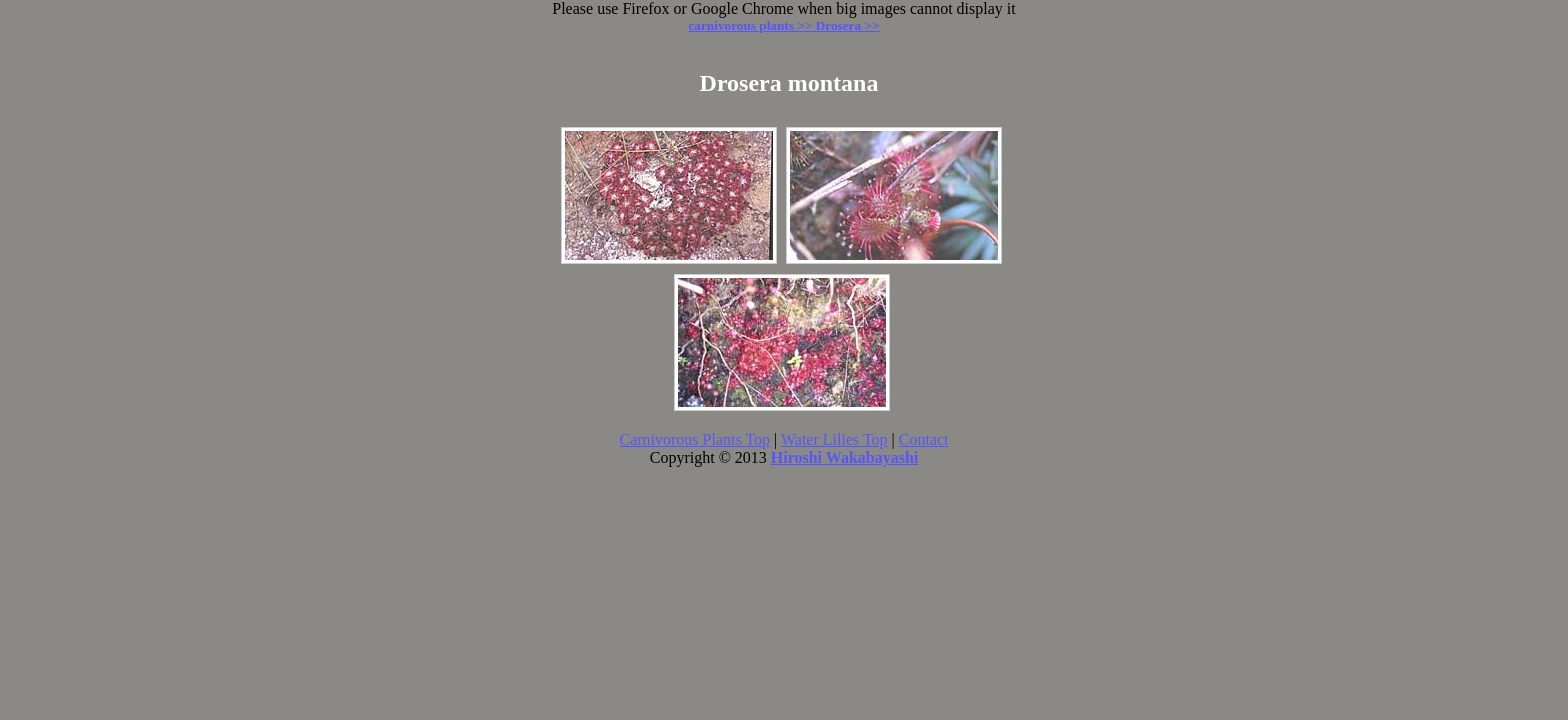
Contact (924, 439)
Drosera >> (848, 25)
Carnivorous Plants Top (694, 439)
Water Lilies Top (834, 439)
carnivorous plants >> (751, 25)
